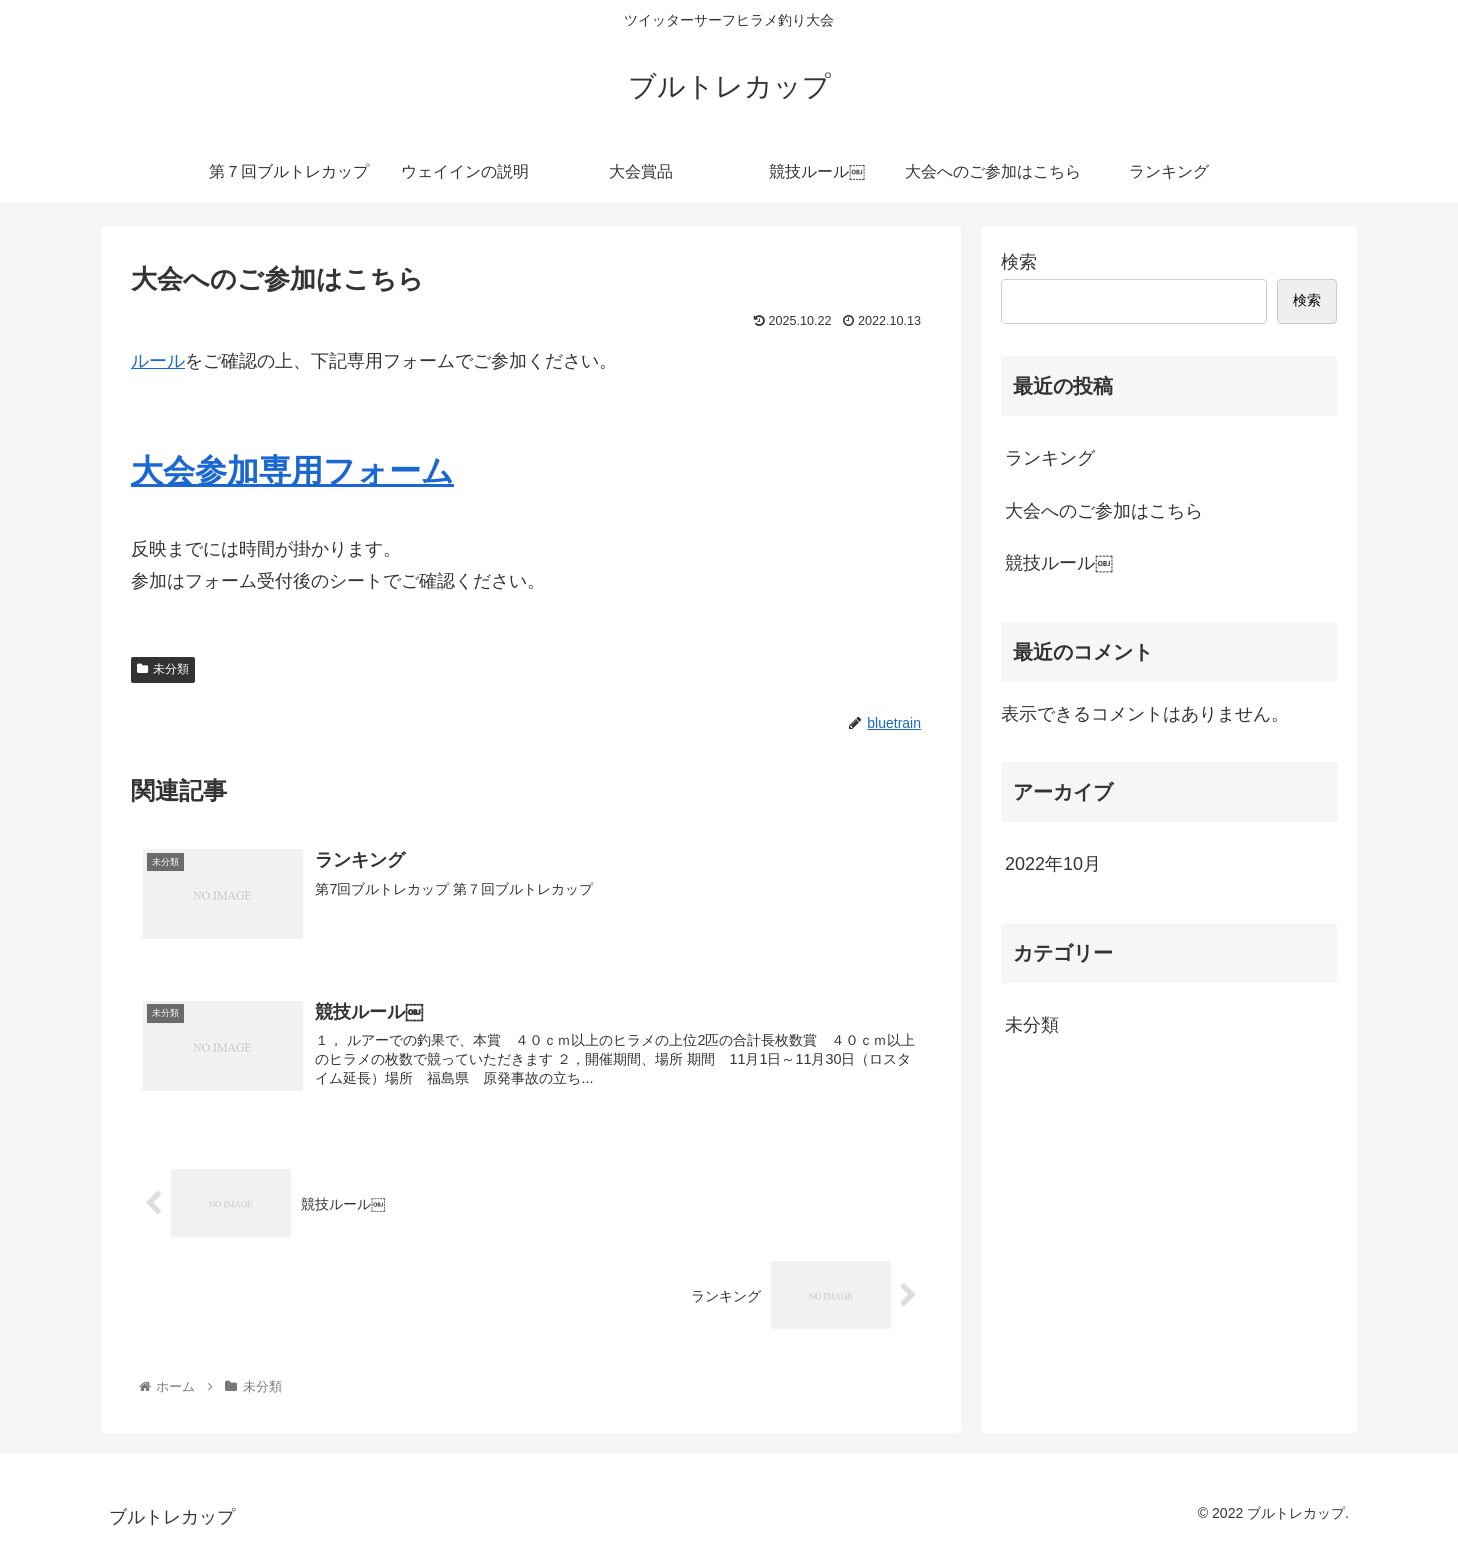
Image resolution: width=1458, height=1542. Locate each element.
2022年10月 (1053, 864)
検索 (1019, 262)
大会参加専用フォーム (292, 471)
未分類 (163, 669)
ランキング (1050, 458)
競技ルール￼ (1059, 563)
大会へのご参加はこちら (1104, 511)
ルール (158, 361)
